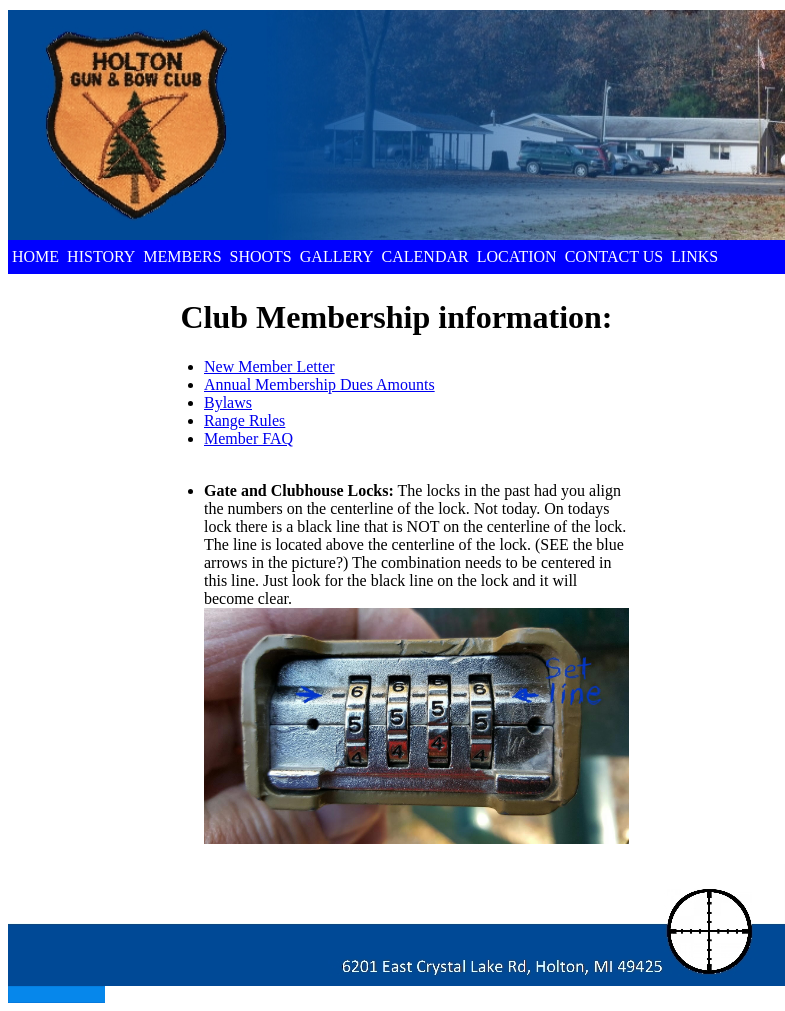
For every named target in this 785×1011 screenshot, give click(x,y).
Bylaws (228, 402)
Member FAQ (248, 438)
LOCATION (517, 256)
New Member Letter (269, 366)
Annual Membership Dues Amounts (319, 384)
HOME (35, 256)
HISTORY (101, 256)
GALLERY (337, 256)
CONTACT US (614, 256)
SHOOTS (261, 256)
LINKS (694, 256)
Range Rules (244, 420)
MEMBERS (182, 256)
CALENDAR (425, 256)
